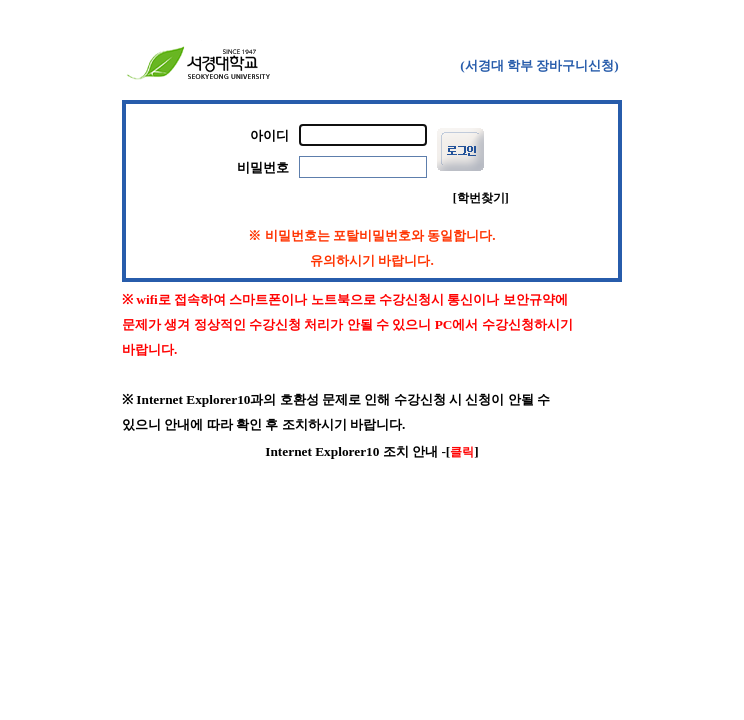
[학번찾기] (481, 198)
